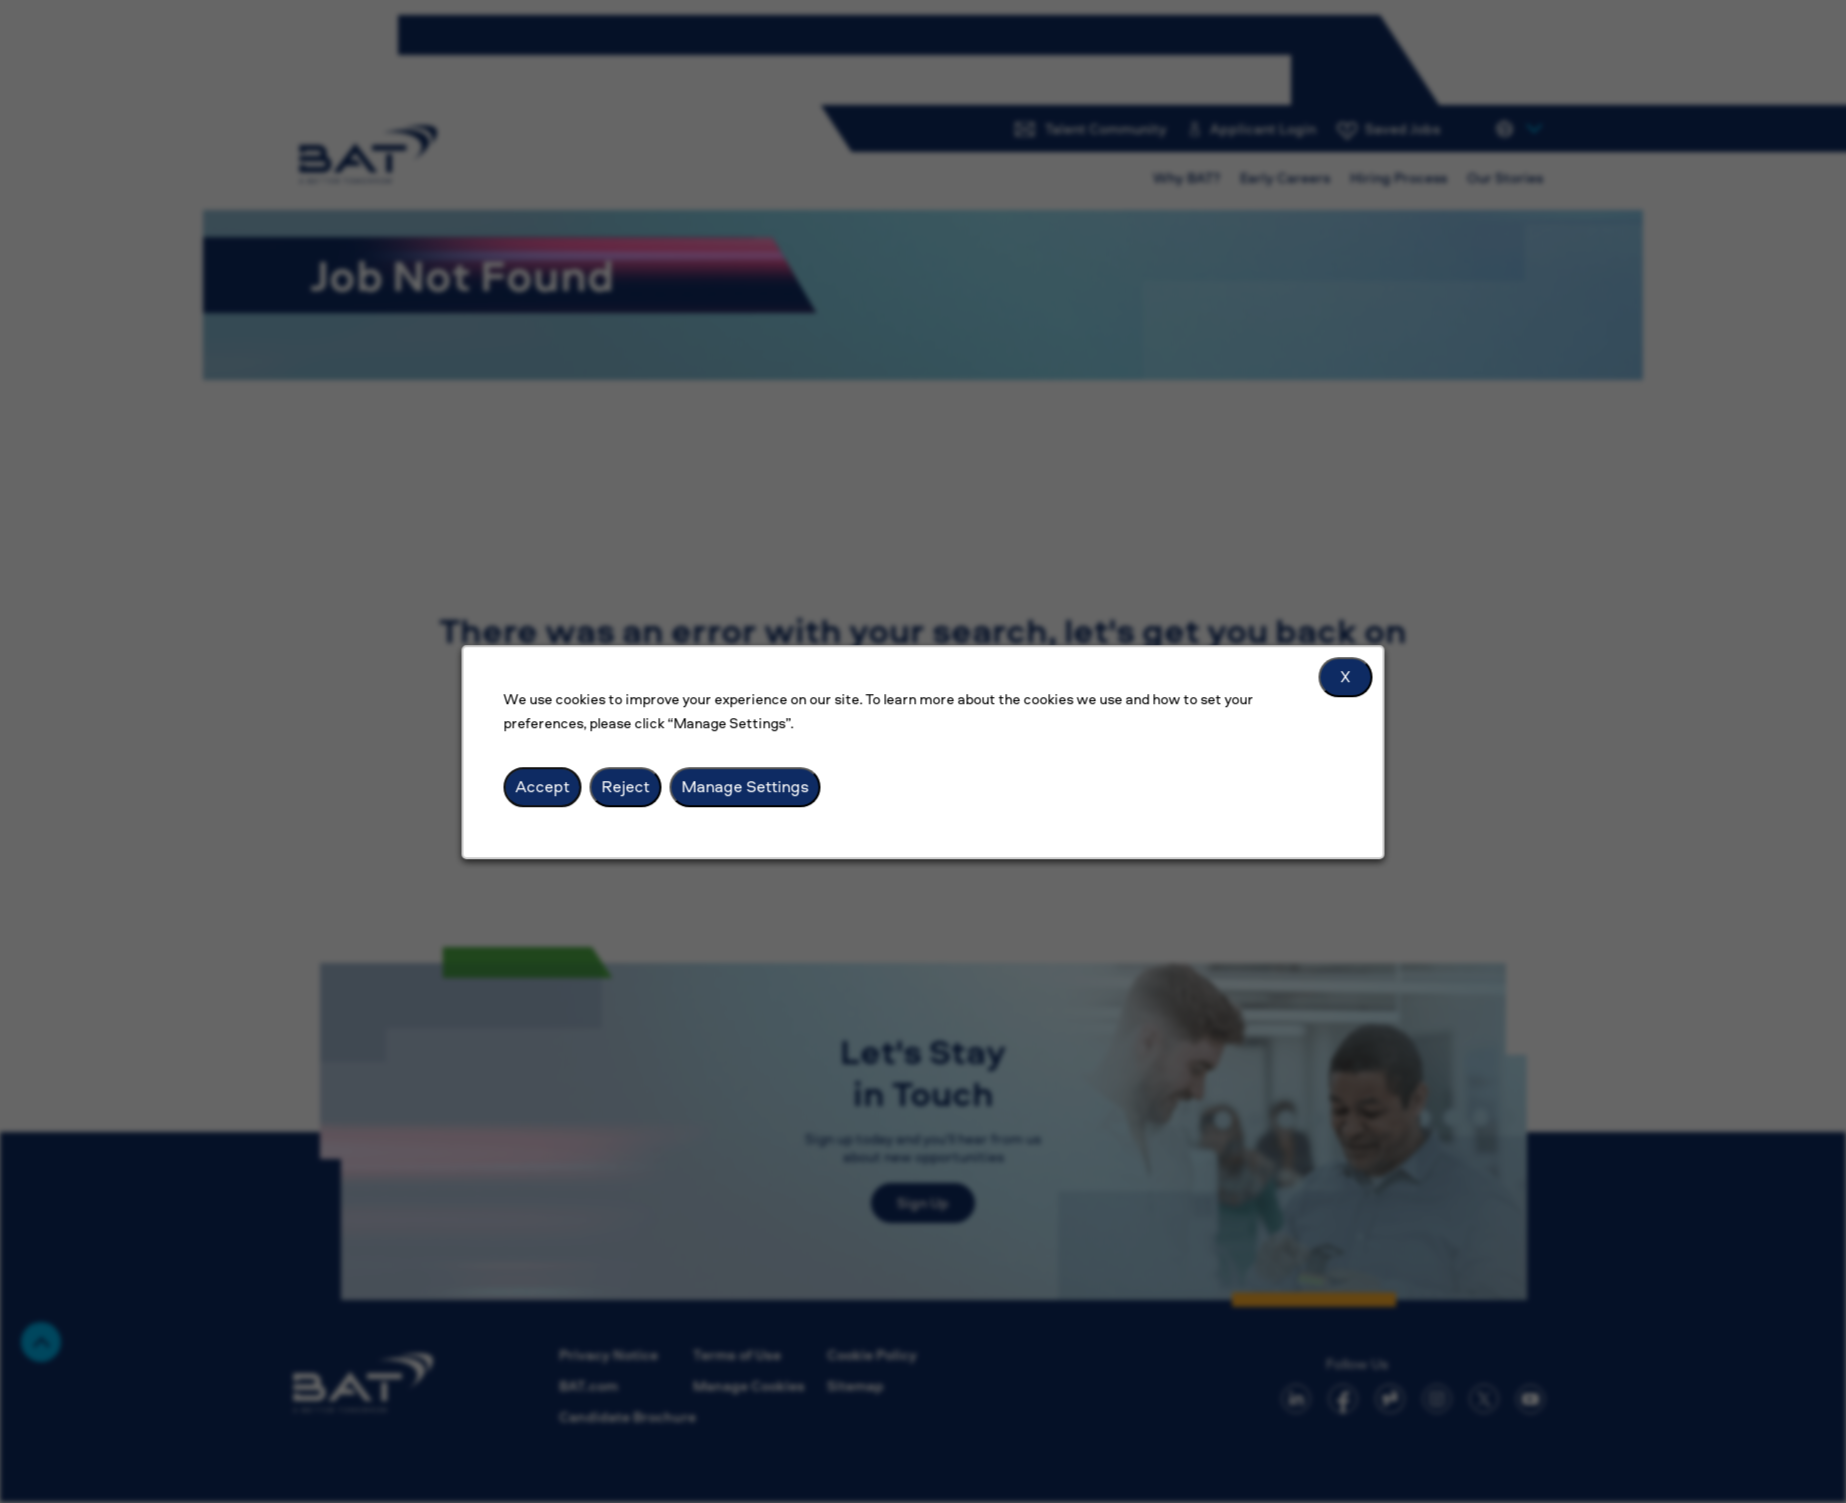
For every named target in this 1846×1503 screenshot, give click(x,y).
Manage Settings (746, 787)
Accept (546, 787)
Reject (628, 787)
